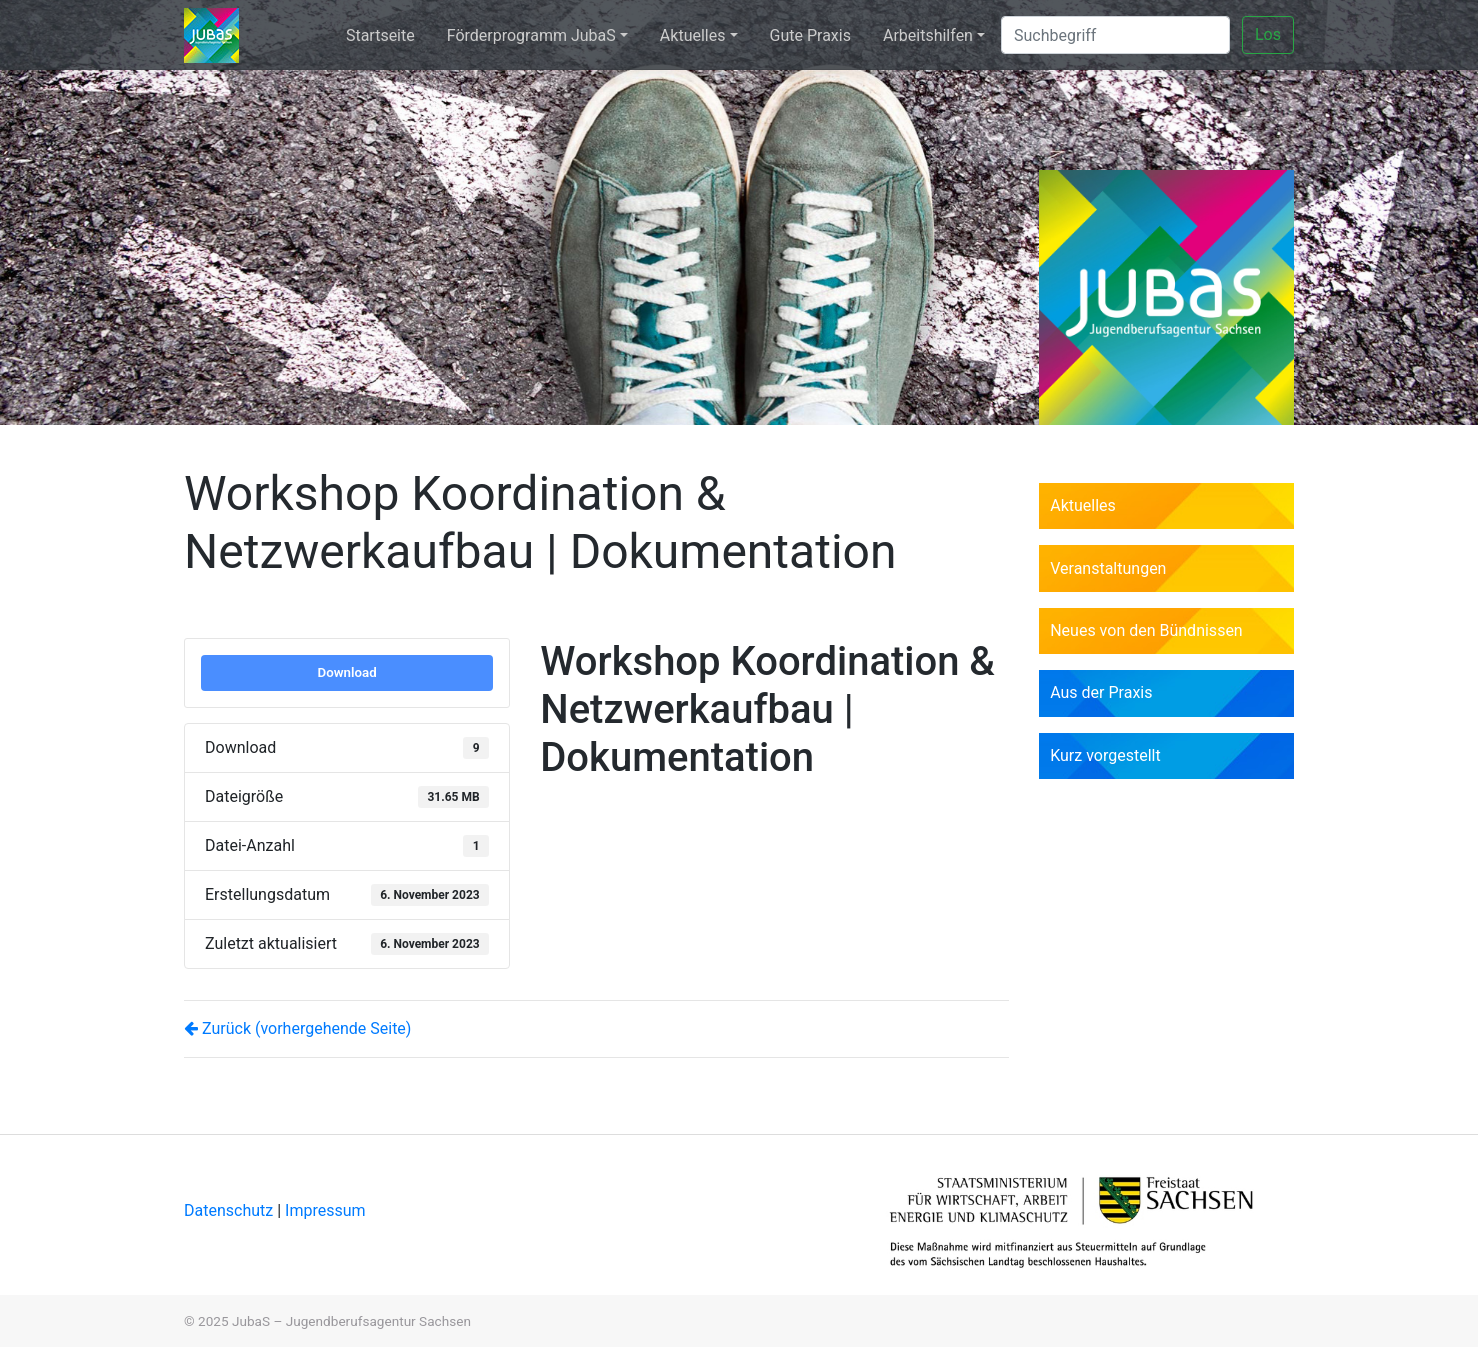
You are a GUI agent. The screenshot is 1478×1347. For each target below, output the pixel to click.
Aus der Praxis (1101, 692)
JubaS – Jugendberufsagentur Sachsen (351, 1321)
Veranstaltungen (1108, 568)
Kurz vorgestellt (1105, 755)
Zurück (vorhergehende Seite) (297, 1028)
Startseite (380, 35)
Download (347, 672)
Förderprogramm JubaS (531, 35)
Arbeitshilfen (928, 35)
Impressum (325, 1210)
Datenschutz (230, 1210)
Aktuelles (693, 35)
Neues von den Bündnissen (1146, 630)
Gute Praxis (810, 35)
